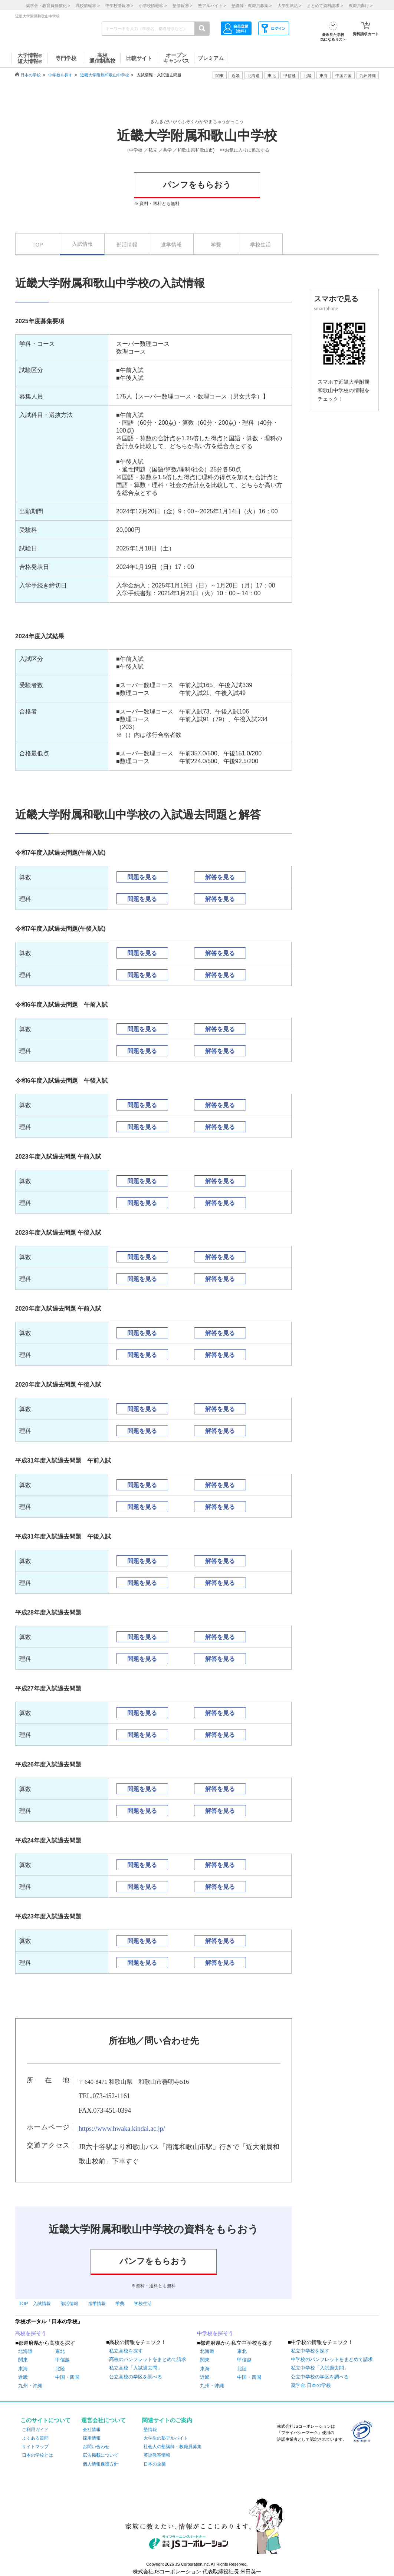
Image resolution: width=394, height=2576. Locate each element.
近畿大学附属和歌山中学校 (104, 75)
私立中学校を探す (310, 2351)
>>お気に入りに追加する (244, 150)
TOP (37, 245)
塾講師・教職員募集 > (252, 5)
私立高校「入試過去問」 (135, 2368)
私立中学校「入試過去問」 (320, 2368)
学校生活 (260, 245)
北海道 (253, 75)
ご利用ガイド (35, 2429)
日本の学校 (30, 75)
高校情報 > (87, 5)
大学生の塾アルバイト (166, 2438)
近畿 (23, 2377)
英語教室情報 (157, 2455)
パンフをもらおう (197, 184)
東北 (60, 2351)
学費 (216, 245)
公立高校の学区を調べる (135, 2377)
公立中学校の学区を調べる (320, 2377)
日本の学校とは (37, 2455)
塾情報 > (182, 5)
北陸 (60, 2368)
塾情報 (150, 2429)
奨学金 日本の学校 (311, 2385)
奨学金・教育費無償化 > (48, 5)
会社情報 (92, 2429)
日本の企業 (155, 2464)
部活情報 (126, 245)
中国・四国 (67, 2377)
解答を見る (220, 877)
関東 (23, 2360)
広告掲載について (100, 2455)
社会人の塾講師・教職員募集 (172, 2446)
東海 (23, 2368)
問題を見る (142, 877)
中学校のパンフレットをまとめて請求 (332, 2359)
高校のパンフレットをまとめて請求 (147, 2359)
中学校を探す (60, 75)
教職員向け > (360, 5)
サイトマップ (35, 2446)
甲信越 (62, 2360)
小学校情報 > (153, 5)
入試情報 (82, 244)
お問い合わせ (96, 2446)
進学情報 (171, 245)
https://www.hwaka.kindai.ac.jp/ (122, 2128)
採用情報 (92, 2438)
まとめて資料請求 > (325, 5)
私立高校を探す (126, 2351)
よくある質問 (35, 2438)
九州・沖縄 (30, 2385)
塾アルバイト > (212, 5)
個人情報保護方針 (100, 2464)
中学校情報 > (119, 5)
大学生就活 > (289, 5)
